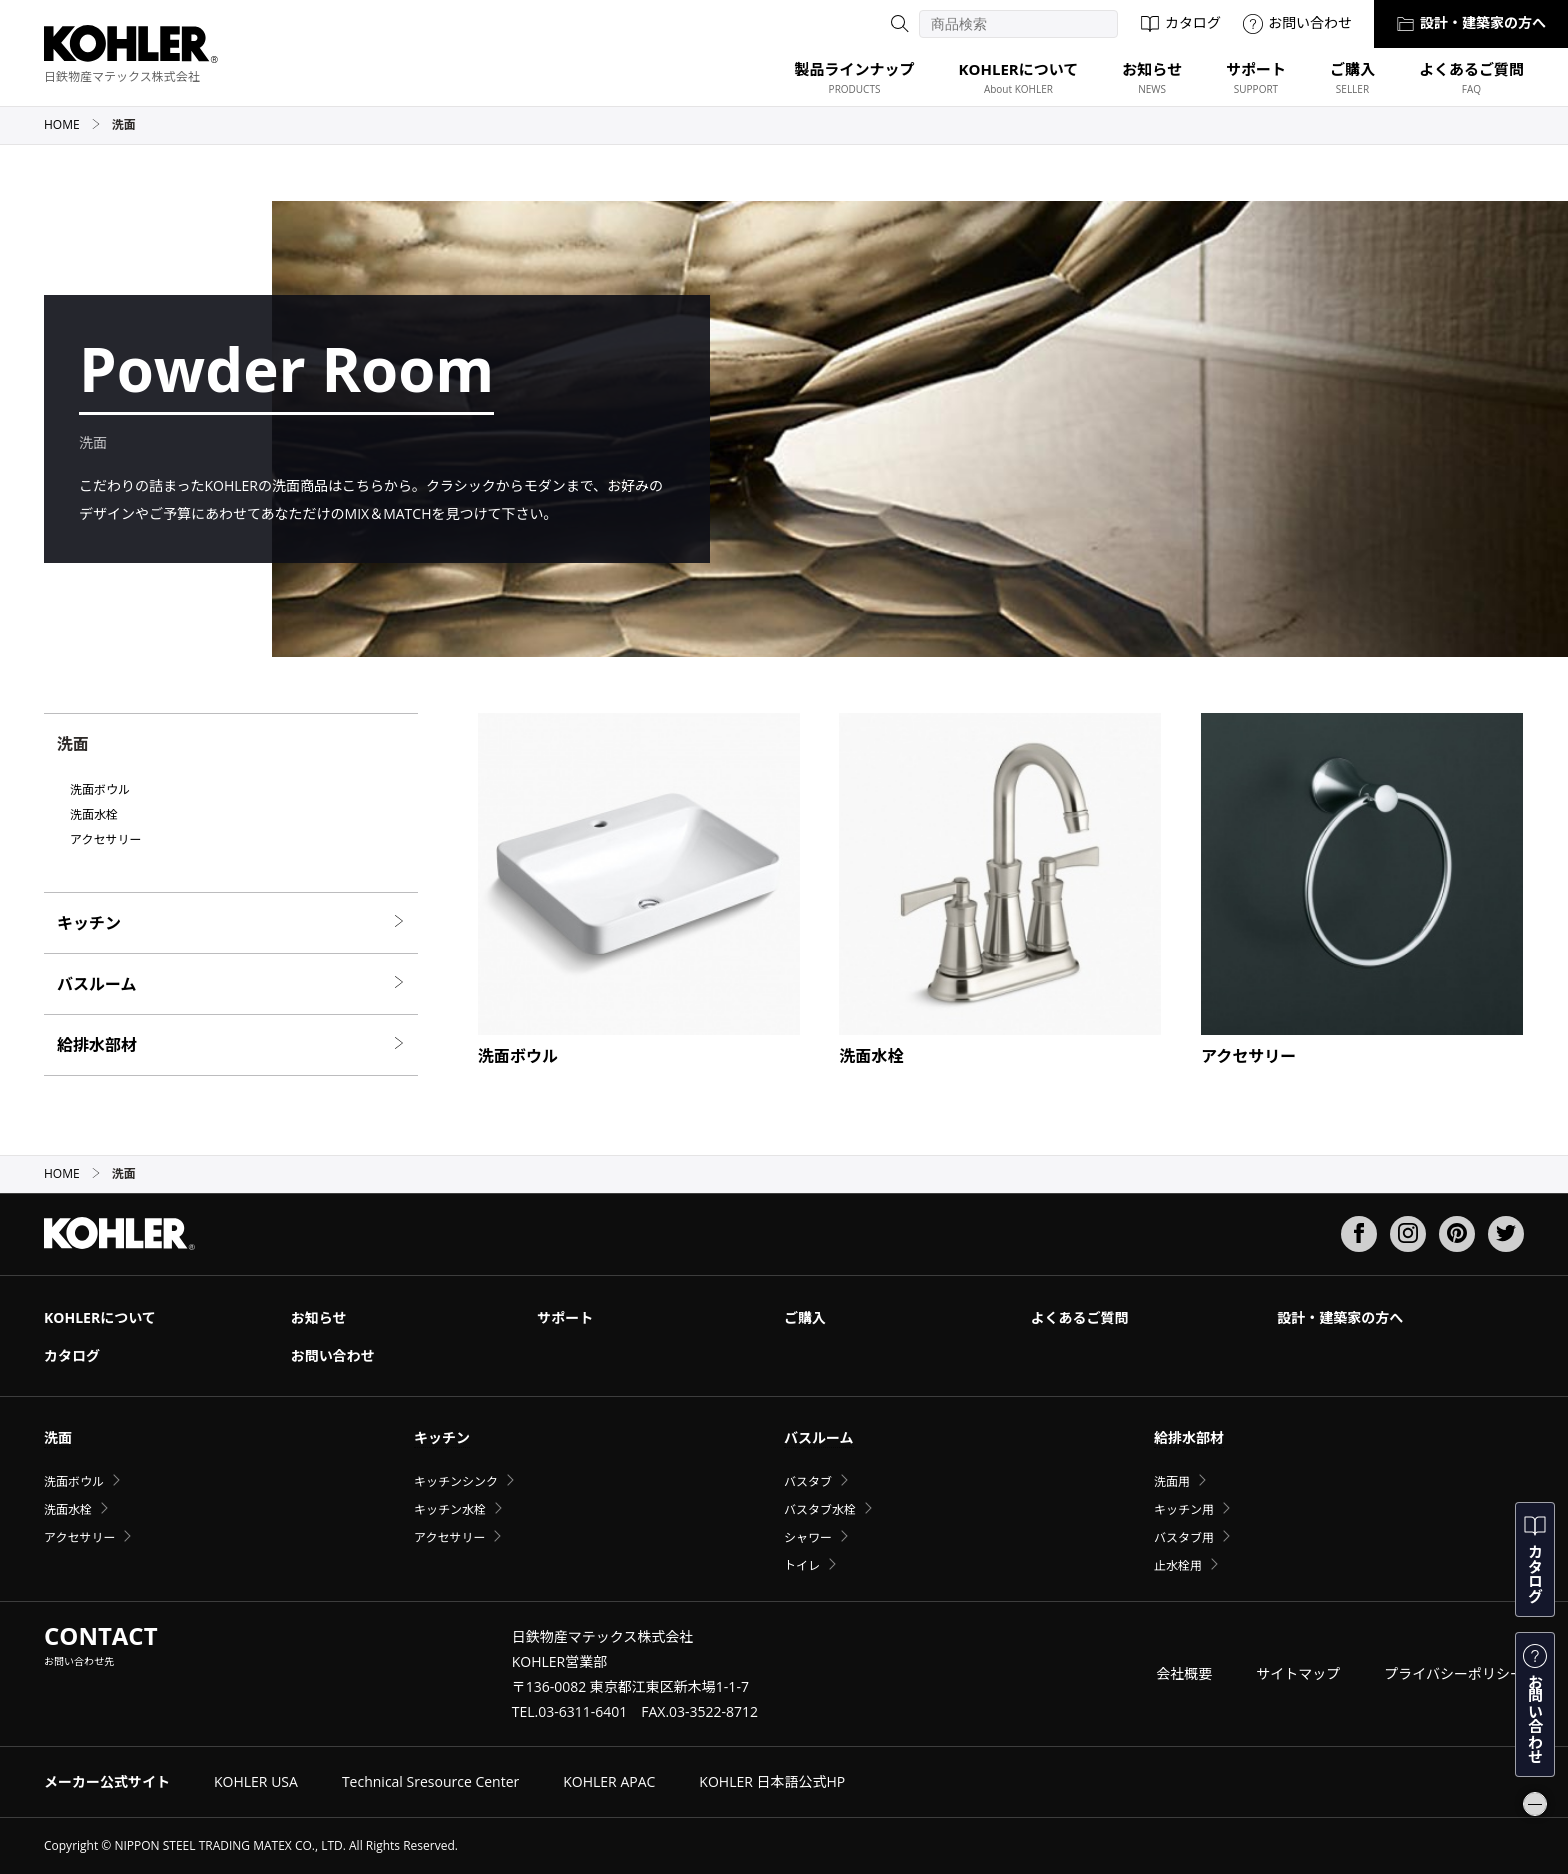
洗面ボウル (100, 790)
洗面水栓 (94, 815)
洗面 (58, 1437)
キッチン (231, 923)
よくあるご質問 (1080, 1317)
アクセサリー (105, 840)
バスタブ (808, 1481)
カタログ (1180, 22)
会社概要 (1184, 1673)
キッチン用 (1184, 1509)
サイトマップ (1298, 1673)
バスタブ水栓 (820, 1509)
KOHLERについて (100, 1317)
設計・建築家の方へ (1471, 22)
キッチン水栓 (450, 1509)
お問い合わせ (1297, 22)
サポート (565, 1317)
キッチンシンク (456, 1481)
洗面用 (1172, 1481)
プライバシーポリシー (1454, 1673)
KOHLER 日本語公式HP (772, 1781)
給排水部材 (231, 1045)
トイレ (802, 1565)
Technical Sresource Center (430, 1781)
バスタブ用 (1184, 1537)
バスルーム (231, 984)
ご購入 (805, 1317)
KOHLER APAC (609, 1781)
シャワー (808, 1537)
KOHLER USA (256, 1781)
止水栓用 (1178, 1565)
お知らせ (319, 1317)
